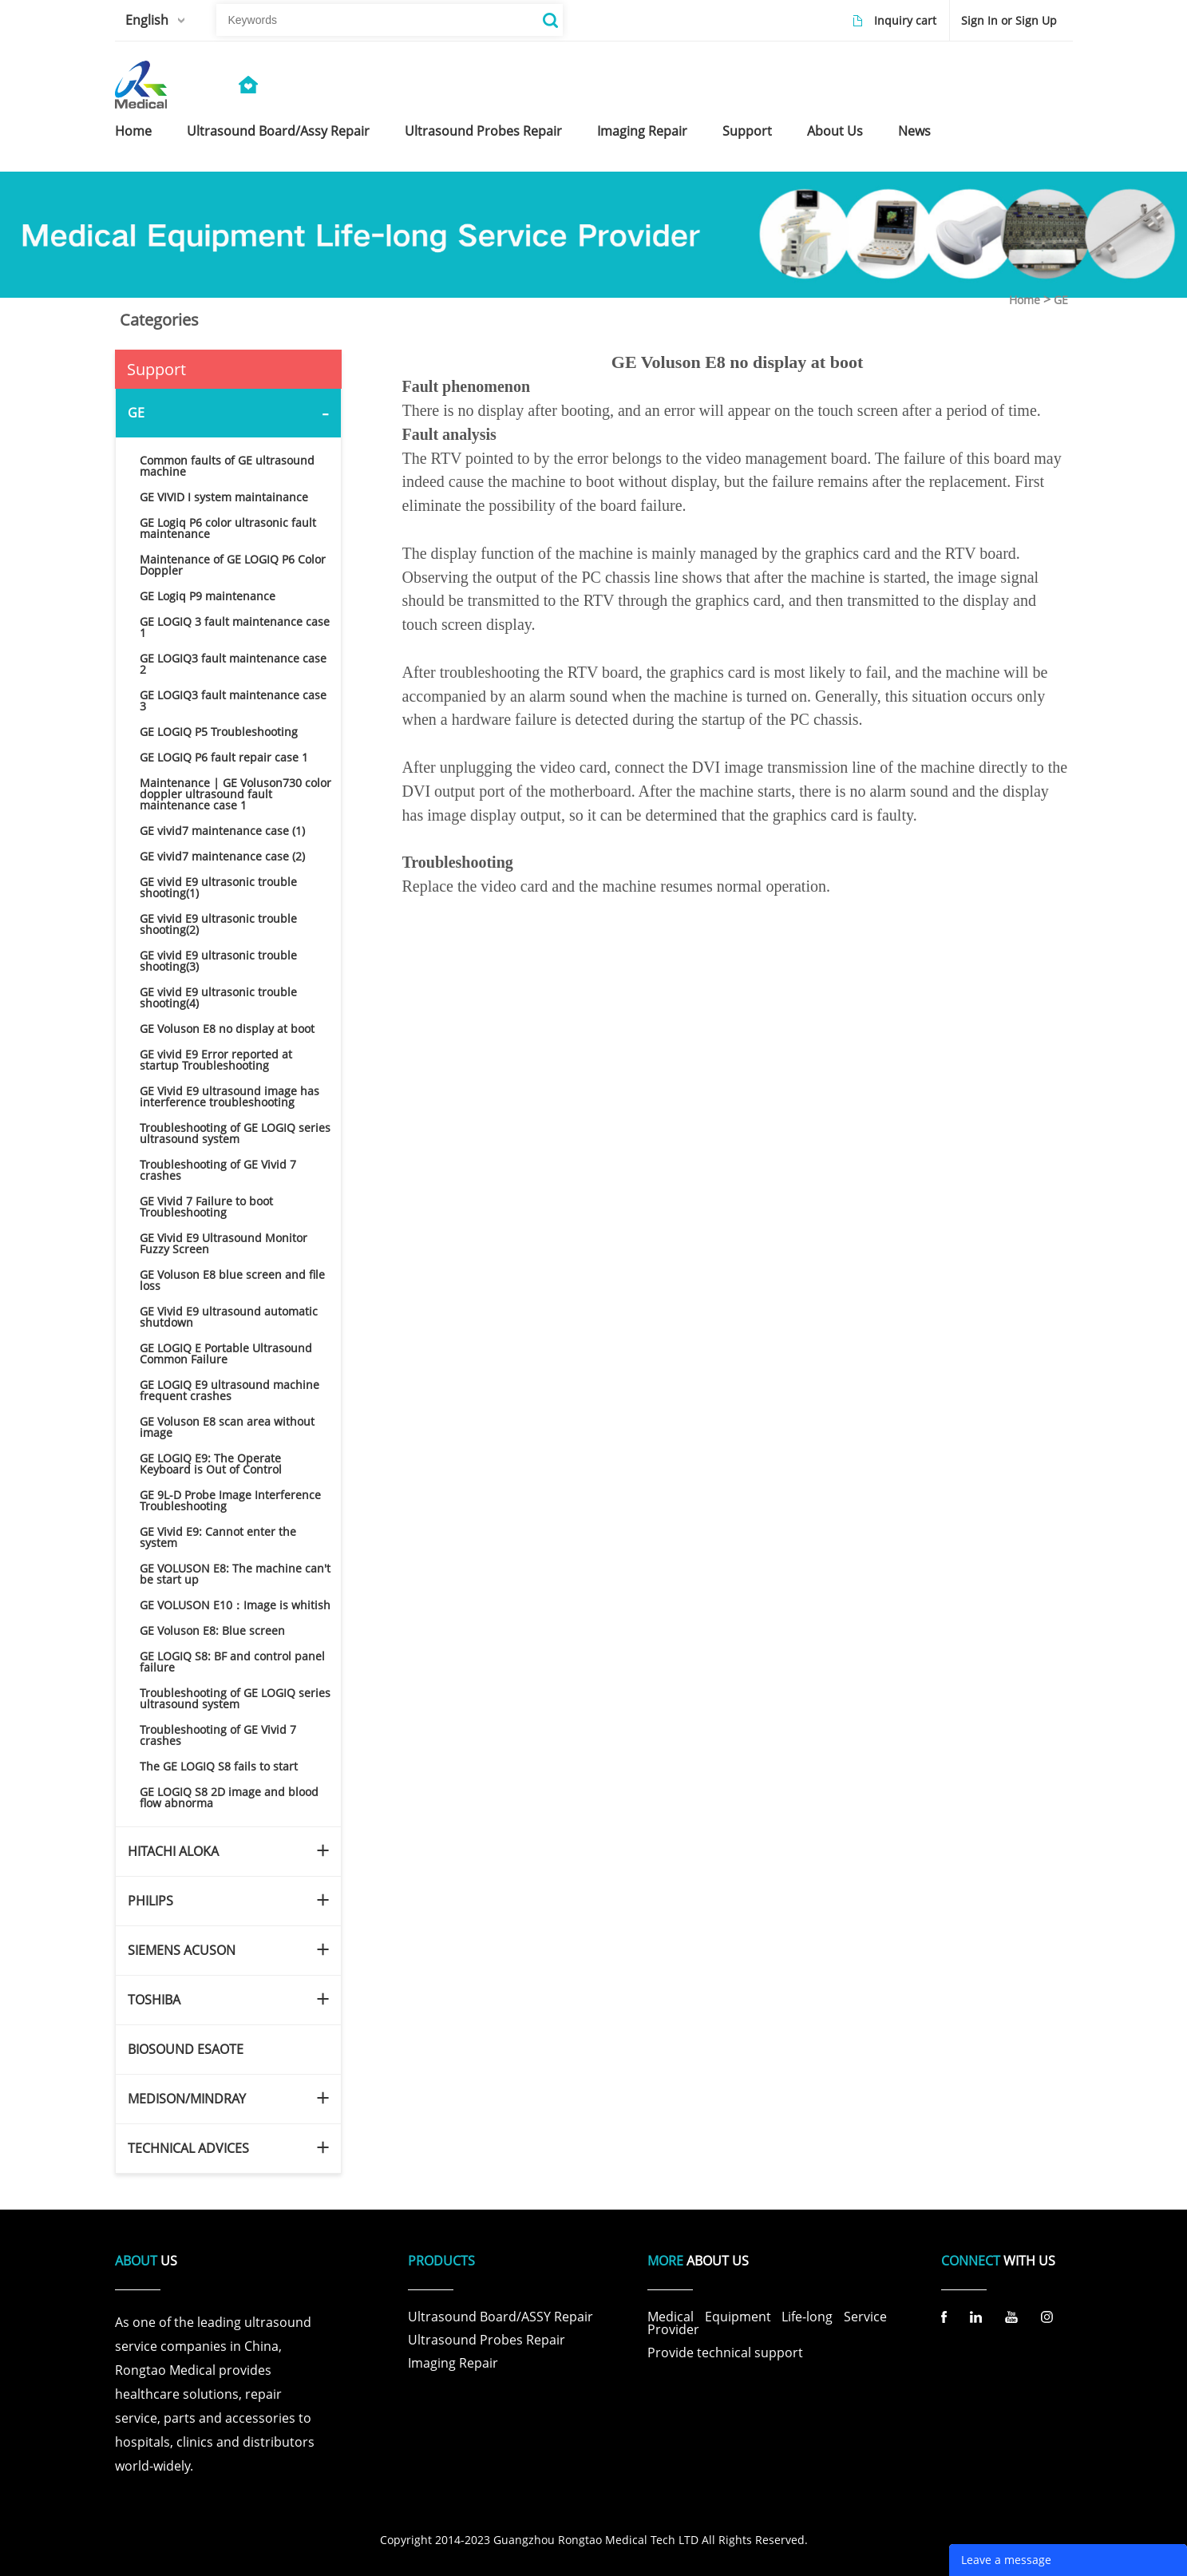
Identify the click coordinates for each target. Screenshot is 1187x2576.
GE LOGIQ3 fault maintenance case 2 (233, 664)
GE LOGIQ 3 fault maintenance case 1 (235, 627)
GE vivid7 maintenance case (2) (222, 856)
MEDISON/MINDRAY (187, 2098)
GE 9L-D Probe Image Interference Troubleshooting (230, 1500)
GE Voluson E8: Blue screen (212, 1630)
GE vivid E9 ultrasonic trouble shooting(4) (218, 997)
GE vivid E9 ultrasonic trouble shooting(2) (218, 924)
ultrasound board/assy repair (278, 131)
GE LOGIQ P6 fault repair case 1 (224, 757)
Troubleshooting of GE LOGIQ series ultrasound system (235, 1133)
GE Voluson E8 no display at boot (227, 1028)
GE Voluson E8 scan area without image (227, 1427)
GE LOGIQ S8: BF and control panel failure (232, 1661)
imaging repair (642, 131)
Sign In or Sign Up (1009, 20)
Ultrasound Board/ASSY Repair (500, 2316)
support (747, 131)
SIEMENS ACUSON (181, 1950)
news (914, 131)
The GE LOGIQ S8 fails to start (219, 1766)
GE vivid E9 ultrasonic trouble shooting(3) (218, 961)
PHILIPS (150, 1900)
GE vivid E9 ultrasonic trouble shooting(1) (218, 887)
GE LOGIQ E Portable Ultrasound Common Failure (226, 1353)
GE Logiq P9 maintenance (207, 595)
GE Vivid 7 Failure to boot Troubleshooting (206, 1206)
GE (1061, 299)
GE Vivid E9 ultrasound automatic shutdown (229, 1317)
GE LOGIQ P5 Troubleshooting (219, 731)
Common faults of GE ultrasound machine (227, 466)
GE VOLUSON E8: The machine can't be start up (235, 1574)
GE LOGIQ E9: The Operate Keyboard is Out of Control (211, 1463)
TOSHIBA (154, 1999)
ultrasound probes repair (483, 131)
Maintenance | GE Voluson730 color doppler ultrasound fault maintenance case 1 (235, 794)
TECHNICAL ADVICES (188, 2148)
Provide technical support (725, 2352)
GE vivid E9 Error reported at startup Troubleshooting (216, 1060)
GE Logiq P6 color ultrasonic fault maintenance (228, 528)
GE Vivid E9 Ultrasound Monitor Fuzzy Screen (223, 1243)
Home (1024, 299)
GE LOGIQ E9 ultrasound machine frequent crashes (229, 1390)
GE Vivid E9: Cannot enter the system (218, 1537)
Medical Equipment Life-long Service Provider (767, 2323)
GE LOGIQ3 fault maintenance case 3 (233, 700)
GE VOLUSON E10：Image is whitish (235, 1604)
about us (835, 131)
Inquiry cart (905, 20)
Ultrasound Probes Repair (486, 2339)
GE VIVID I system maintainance (224, 497)
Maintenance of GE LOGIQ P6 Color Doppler (233, 565)
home (133, 131)
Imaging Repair (453, 2363)
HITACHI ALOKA (173, 1851)
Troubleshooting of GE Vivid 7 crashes (218, 1170)
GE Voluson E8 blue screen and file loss (232, 1280)
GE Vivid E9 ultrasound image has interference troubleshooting (229, 1096)
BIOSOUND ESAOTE (185, 2049)
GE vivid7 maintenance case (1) (222, 830)
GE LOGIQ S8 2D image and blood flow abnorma (229, 1797)
